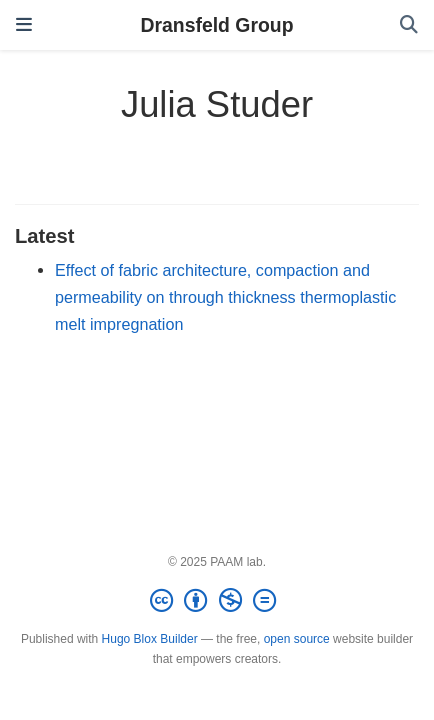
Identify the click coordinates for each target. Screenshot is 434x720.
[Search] (409, 25)
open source (297, 639)
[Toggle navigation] (24, 25)
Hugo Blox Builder (150, 639)
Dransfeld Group (217, 25)
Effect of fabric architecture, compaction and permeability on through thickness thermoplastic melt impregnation (225, 296)
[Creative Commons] (217, 601)
